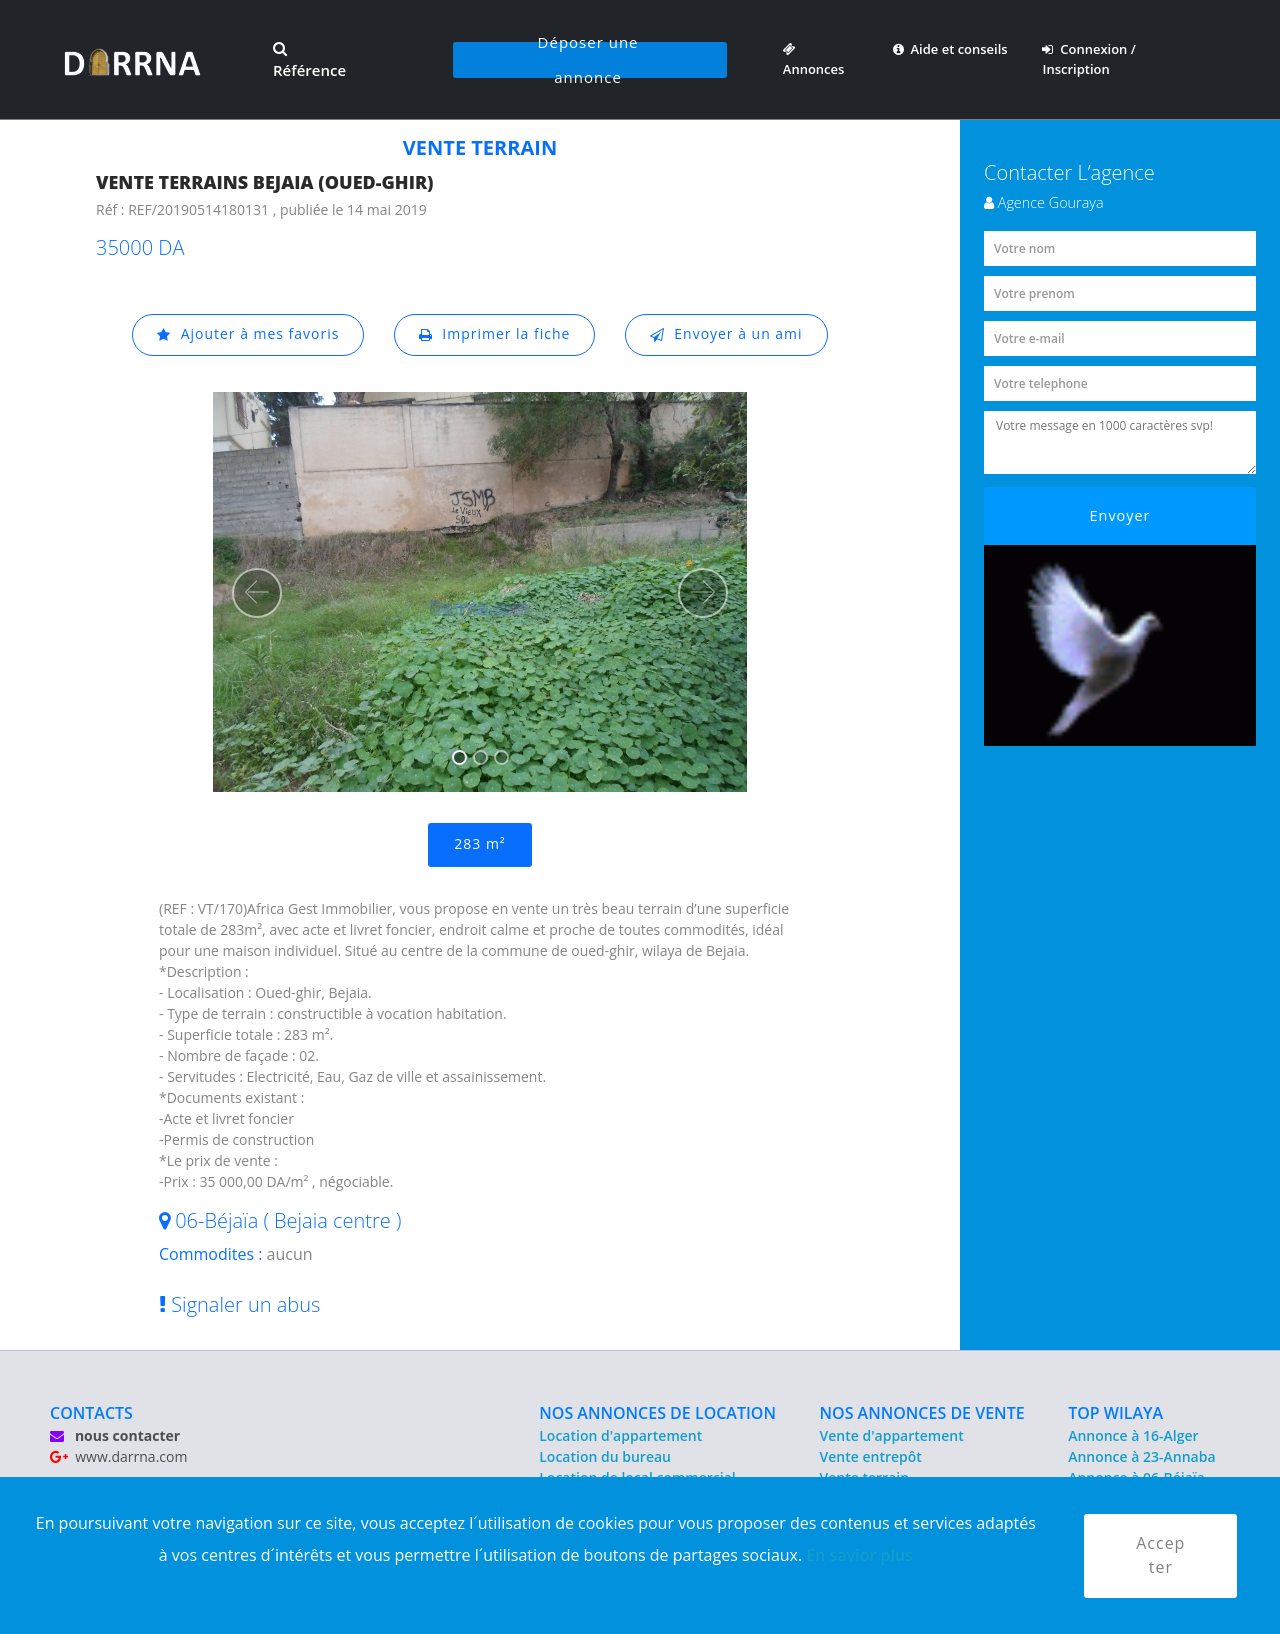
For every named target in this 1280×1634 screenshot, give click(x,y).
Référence (309, 61)
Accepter (1160, 1556)
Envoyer (1120, 515)
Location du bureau (605, 1456)
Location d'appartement (620, 1435)
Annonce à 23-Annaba (1141, 1456)
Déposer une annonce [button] (588, 60)
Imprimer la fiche (495, 334)
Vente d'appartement (892, 1435)
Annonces (814, 59)
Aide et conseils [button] (950, 49)
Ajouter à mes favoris (248, 334)
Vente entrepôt (871, 1456)
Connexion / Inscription (1088, 59)
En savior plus (859, 1555)
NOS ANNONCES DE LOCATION (657, 1413)
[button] (257, 593)
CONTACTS (91, 1413)
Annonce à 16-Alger (1133, 1435)
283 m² (479, 844)
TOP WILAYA (1115, 1413)
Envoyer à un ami (726, 334)
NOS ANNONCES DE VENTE (922, 1413)
